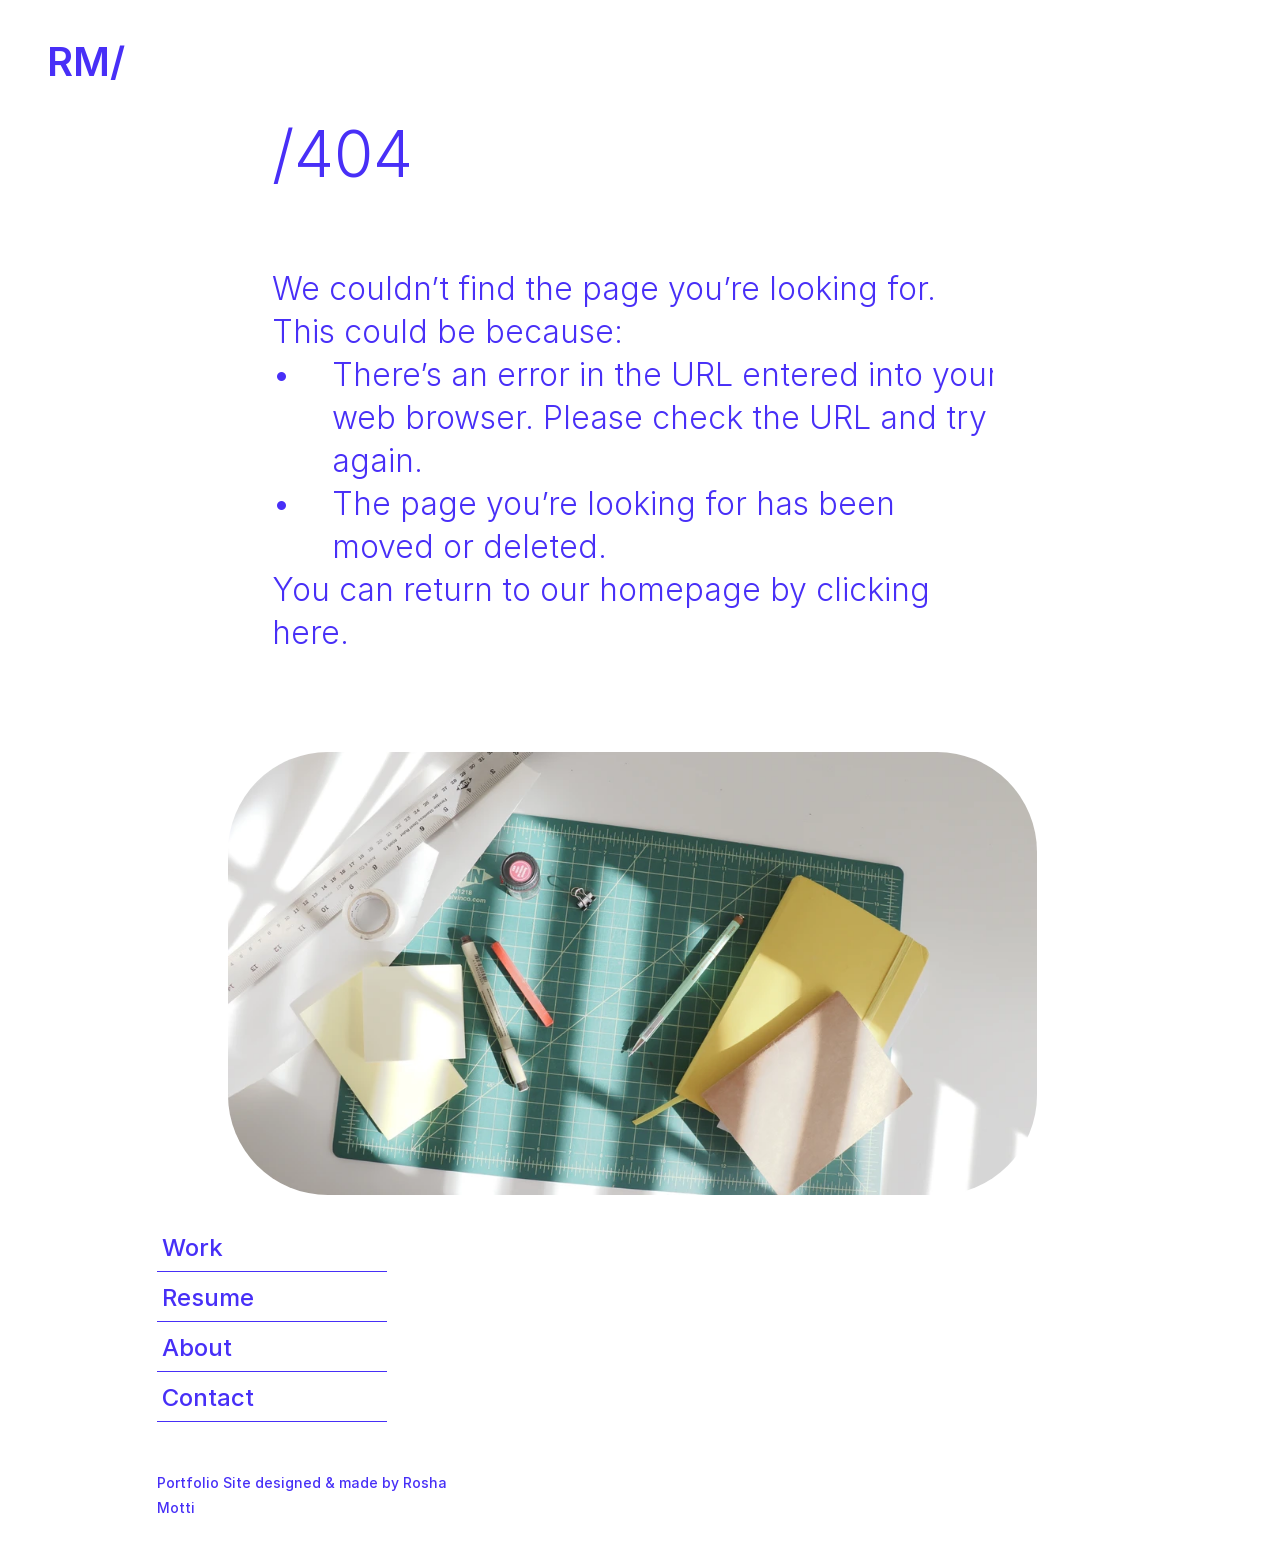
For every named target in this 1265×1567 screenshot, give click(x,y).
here (306, 632)
